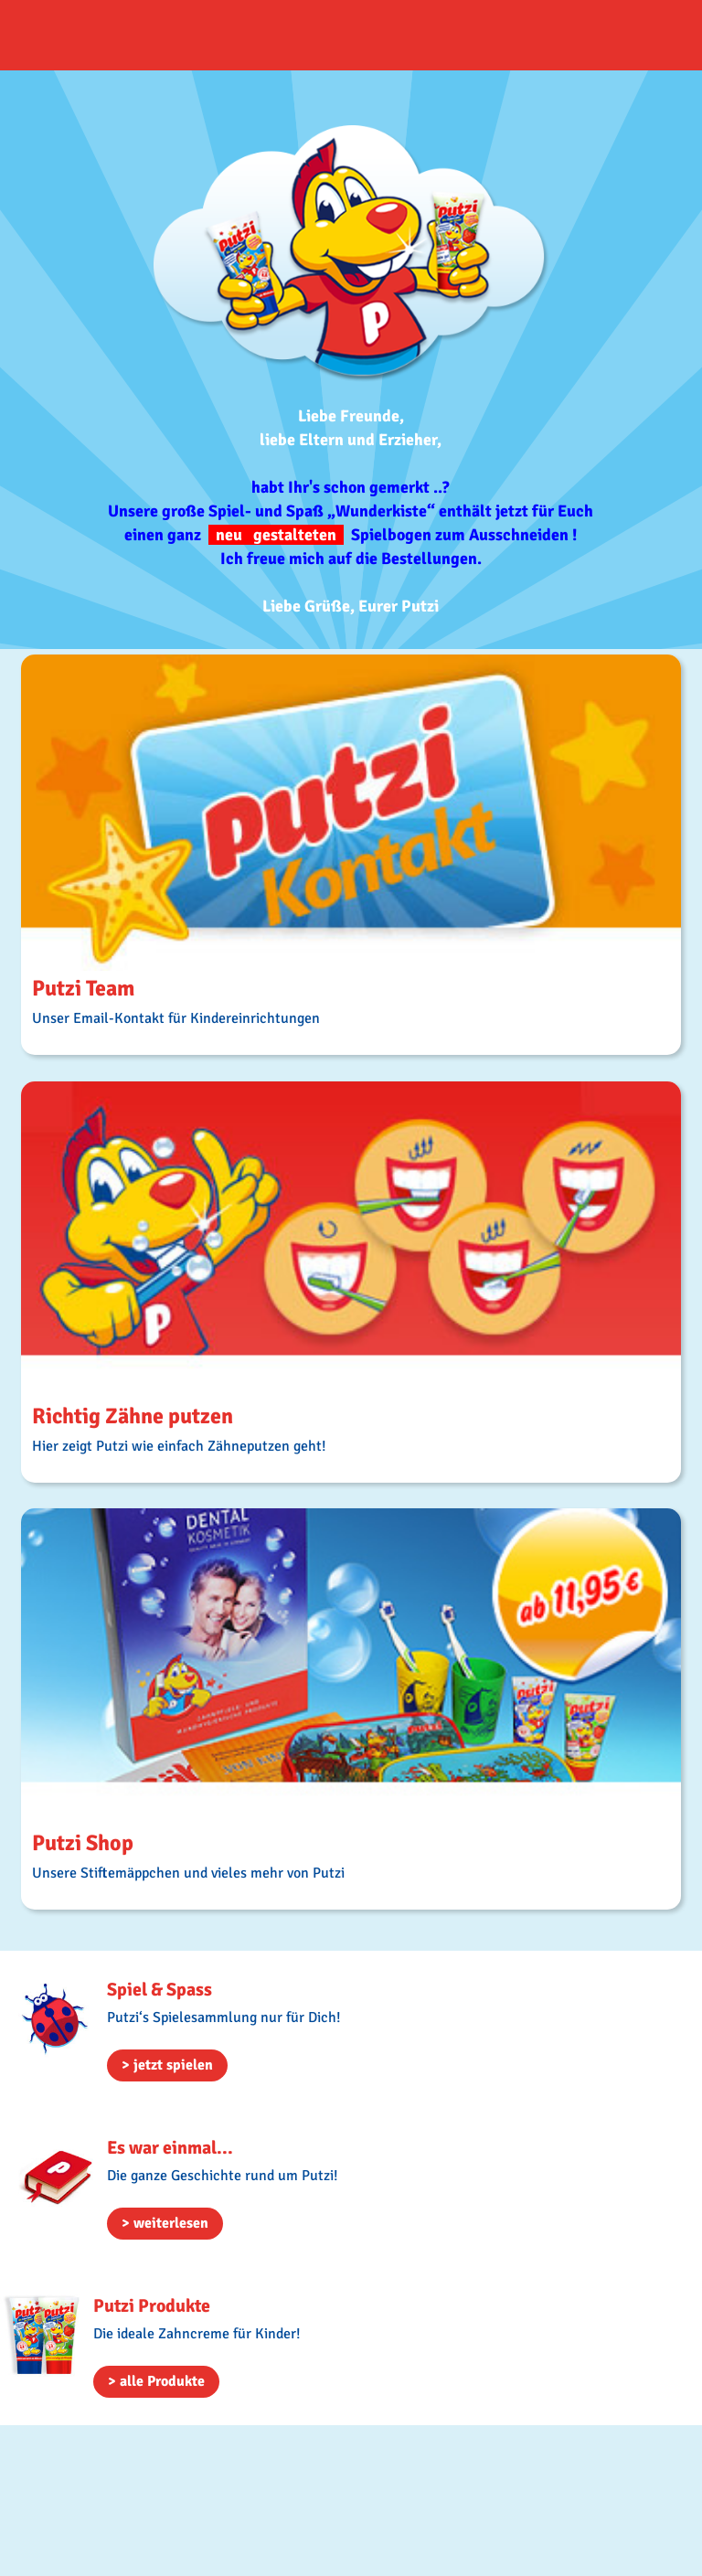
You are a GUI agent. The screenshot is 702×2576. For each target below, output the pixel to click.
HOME (110, 35)
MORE (351, 855)
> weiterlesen (165, 2223)
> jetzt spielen (167, 2065)
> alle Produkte (156, 2381)
